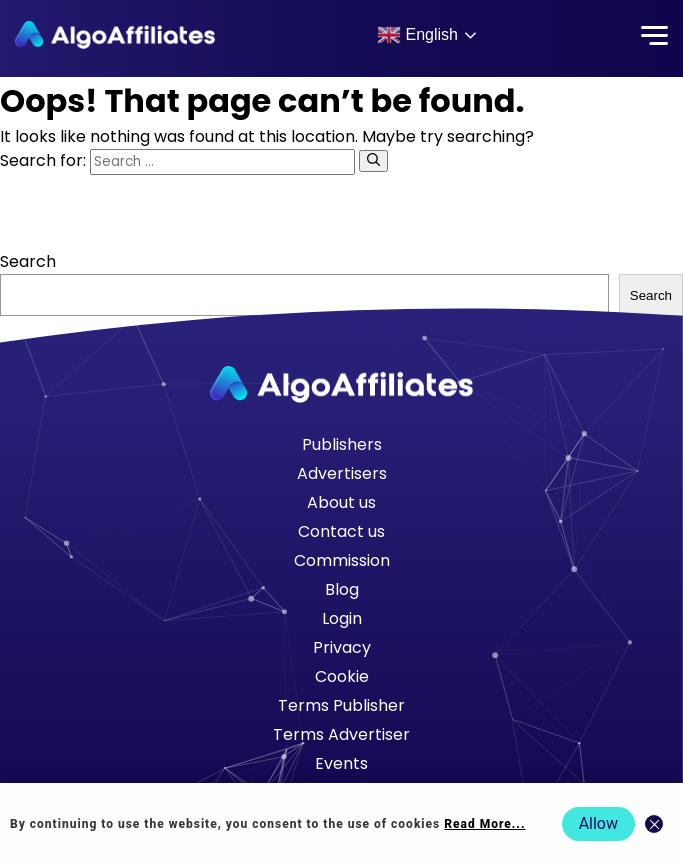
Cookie (342, 676)
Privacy (342, 647)
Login (342, 618)
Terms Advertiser (341, 734)
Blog (342, 589)
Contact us (341, 531)
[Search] (373, 161)
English (417, 35)
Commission (342, 560)
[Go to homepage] (342, 384)
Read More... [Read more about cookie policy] (484, 824)
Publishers (342, 444)
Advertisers (342, 473)
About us (341, 502)
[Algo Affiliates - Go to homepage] (115, 35)
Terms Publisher (341, 705)
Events (341, 763)
